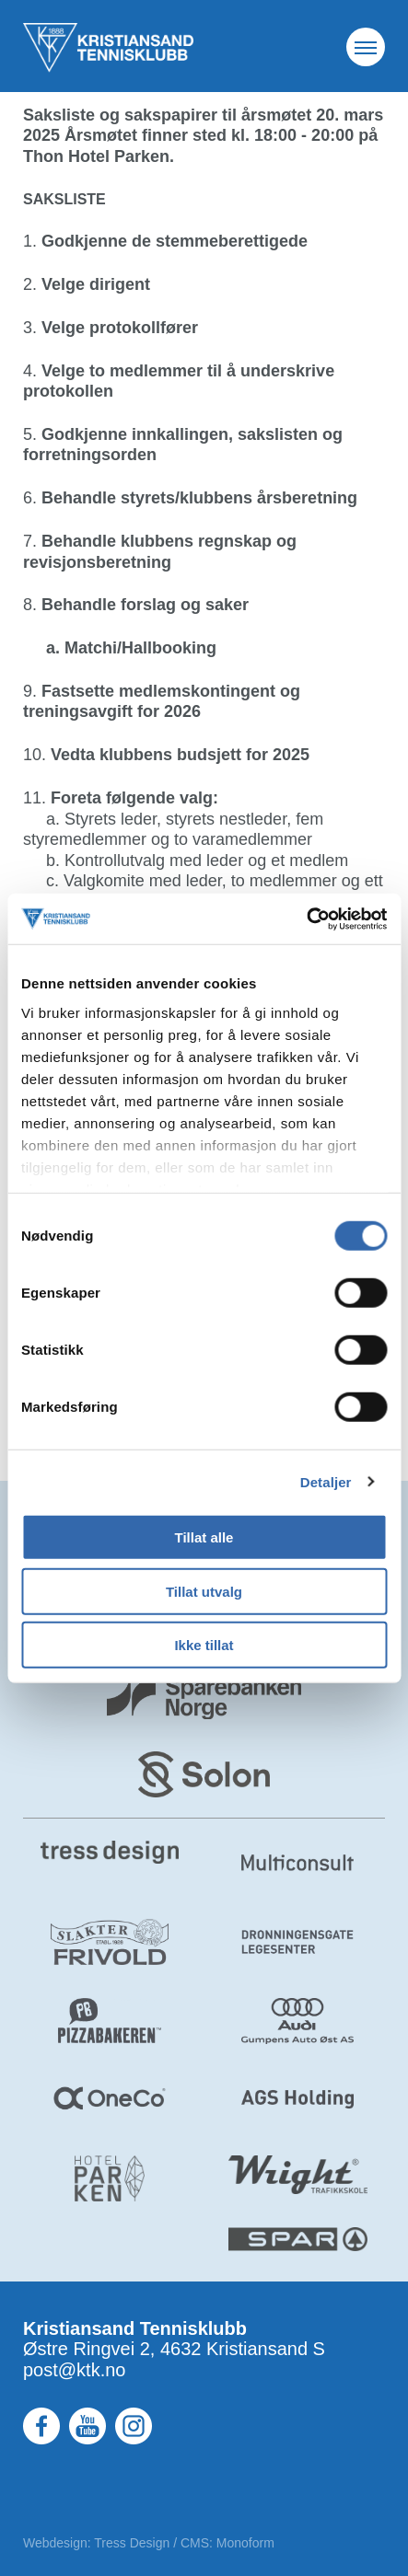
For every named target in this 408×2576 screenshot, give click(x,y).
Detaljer (326, 1481)
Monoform (245, 2543)
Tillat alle (204, 1537)
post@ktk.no (74, 2370)
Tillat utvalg (204, 1591)
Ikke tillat (203, 1645)
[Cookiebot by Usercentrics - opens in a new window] (306, 918)
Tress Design (131, 2543)
